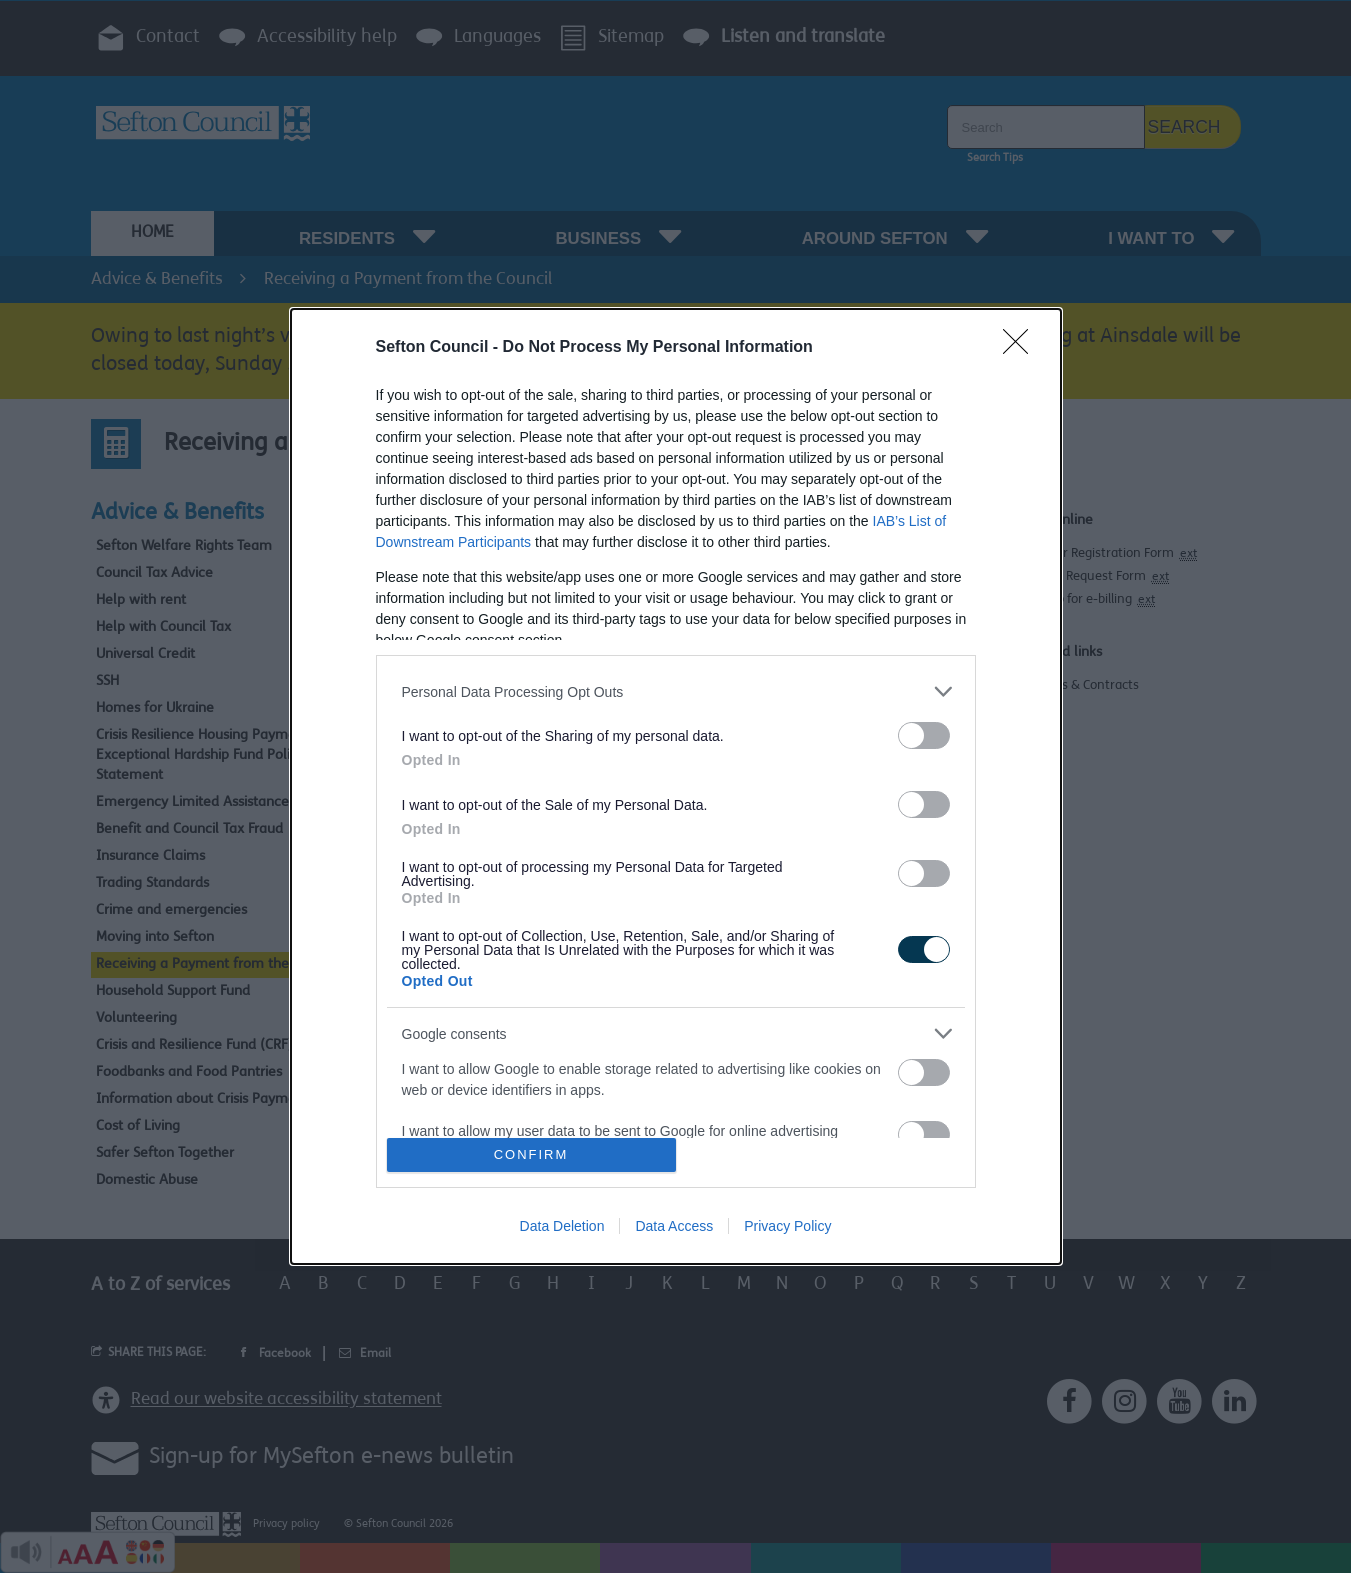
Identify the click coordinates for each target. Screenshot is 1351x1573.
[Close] (1022, 348)
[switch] (924, 735)
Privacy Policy (787, 1226)
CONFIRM (531, 1154)
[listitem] (676, 691)
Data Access (674, 1226)
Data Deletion (562, 1226)
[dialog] (676, 786)
